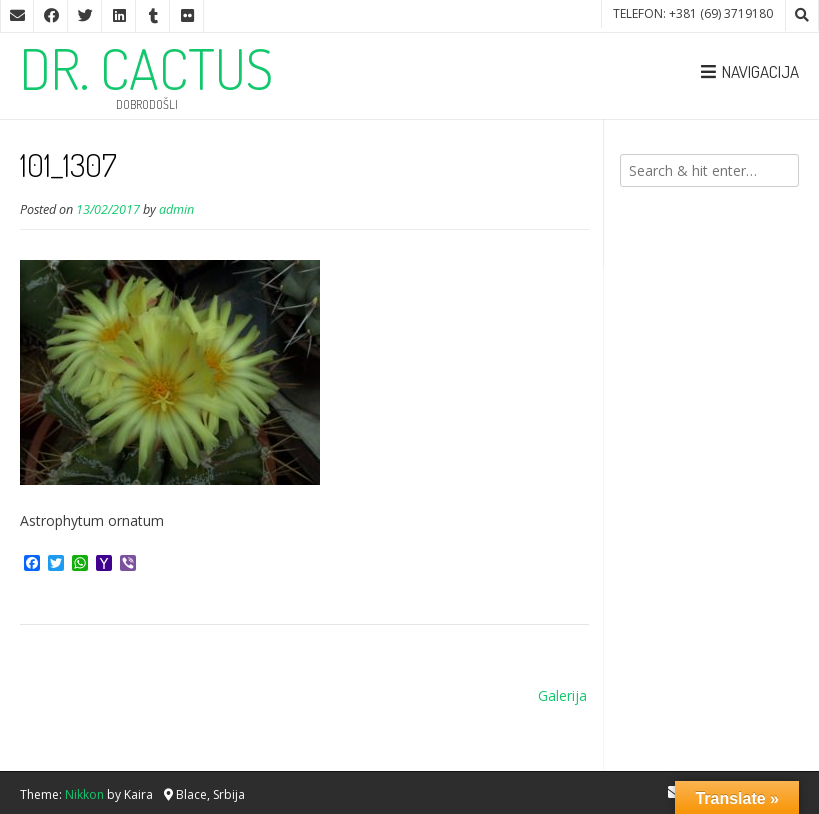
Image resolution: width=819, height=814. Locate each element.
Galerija (562, 695)
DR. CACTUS (146, 68)
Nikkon (84, 794)
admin (176, 209)
